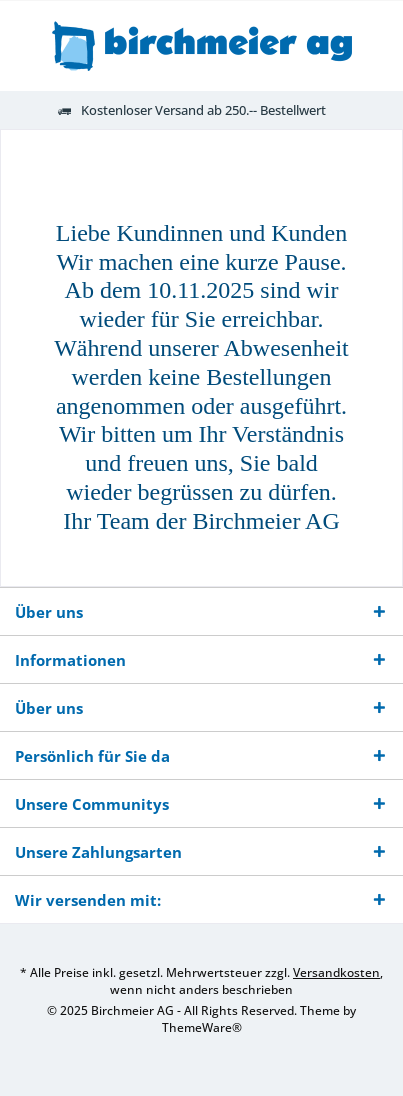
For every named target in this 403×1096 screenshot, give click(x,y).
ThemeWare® (202, 1027)
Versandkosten (336, 972)
